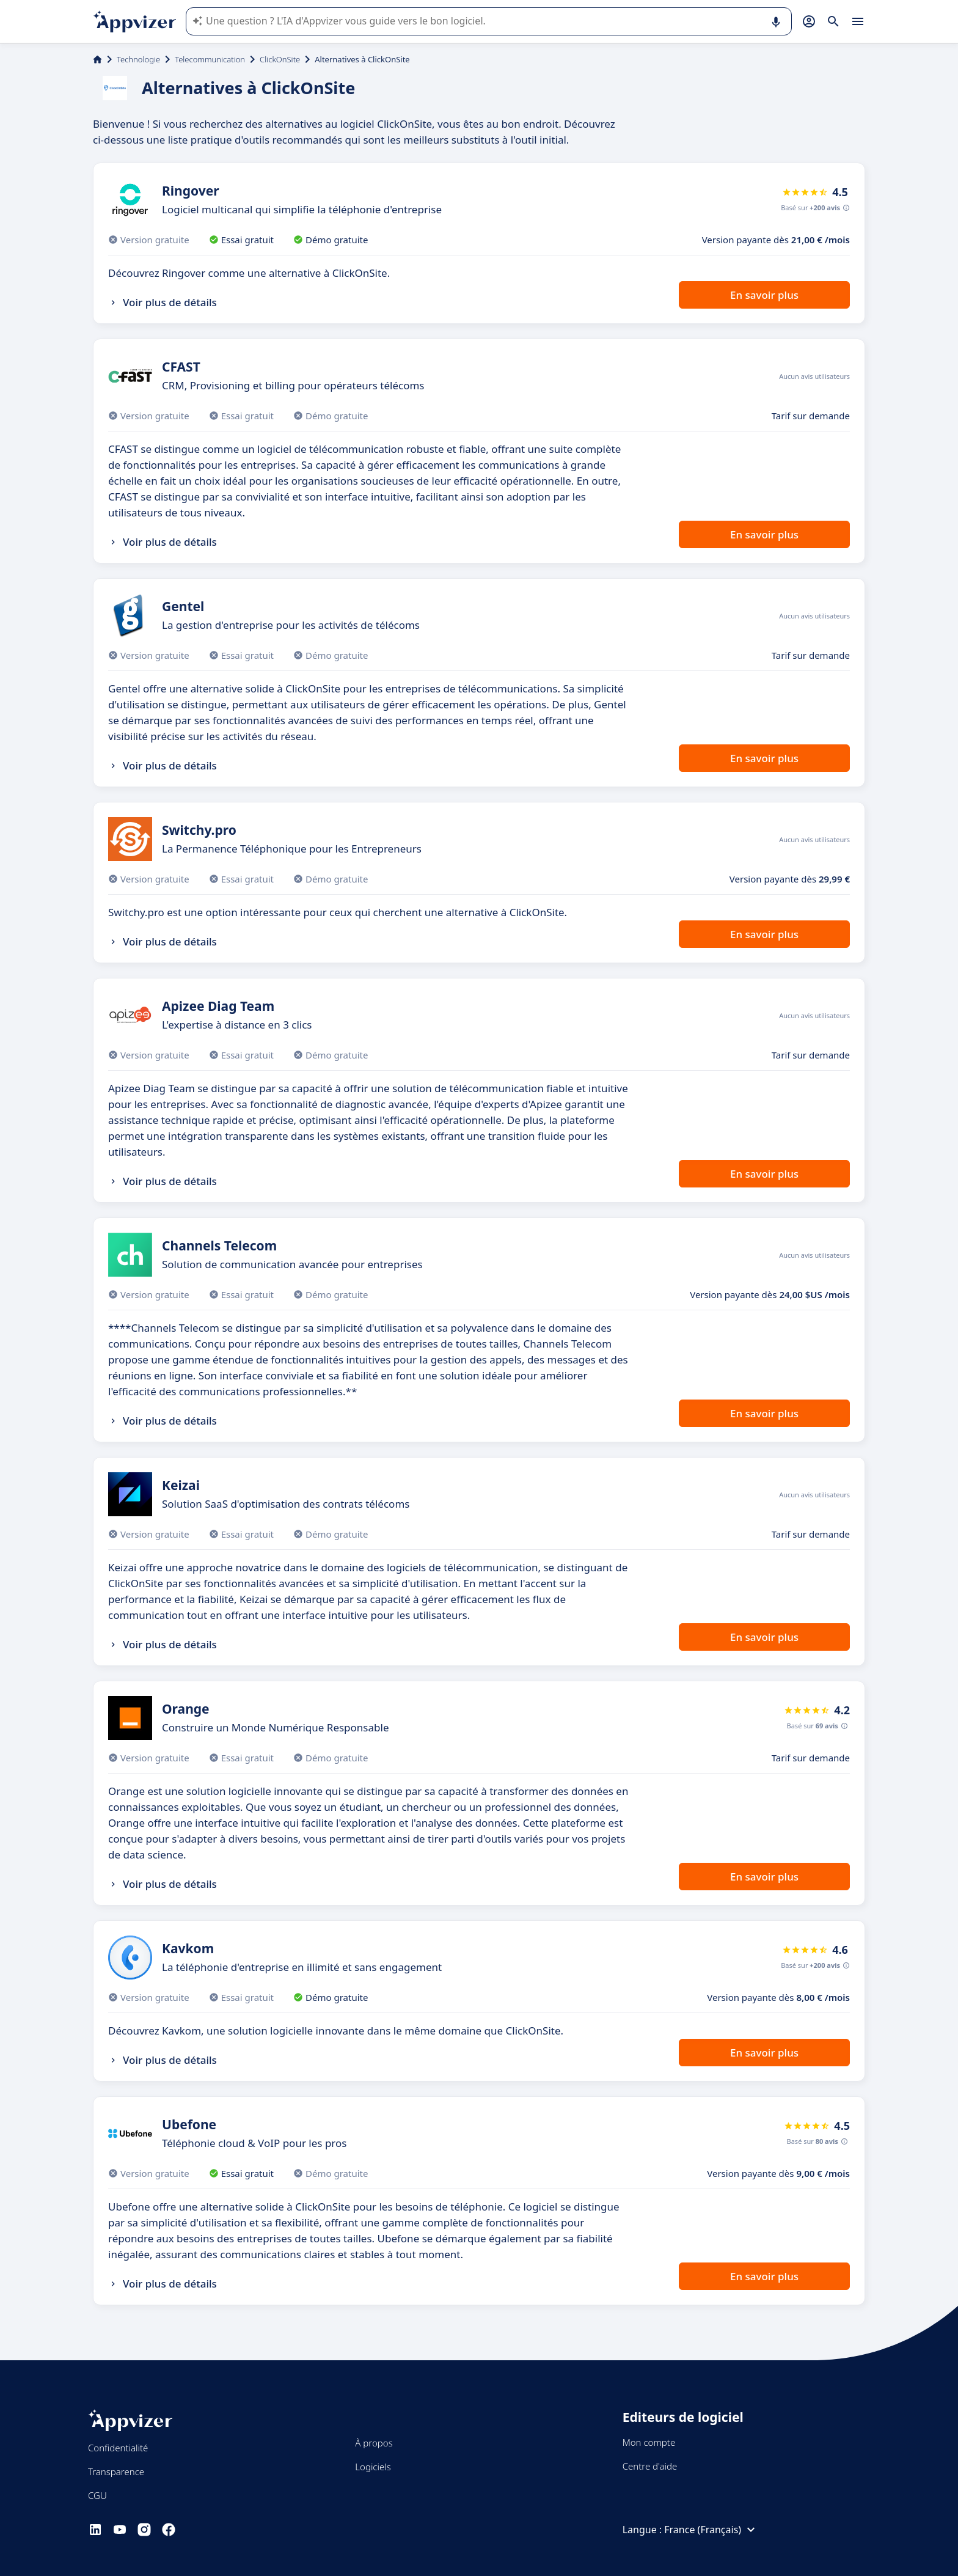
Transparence (116, 2471)
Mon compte (649, 2442)
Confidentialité (118, 2448)
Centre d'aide (650, 2466)
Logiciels (372, 2466)
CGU (97, 2495)
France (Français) (711, 2529)
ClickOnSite (280, 59)
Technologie (138, 59)
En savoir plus (764, 295)
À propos (373, 2443)
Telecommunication (210, 59)
